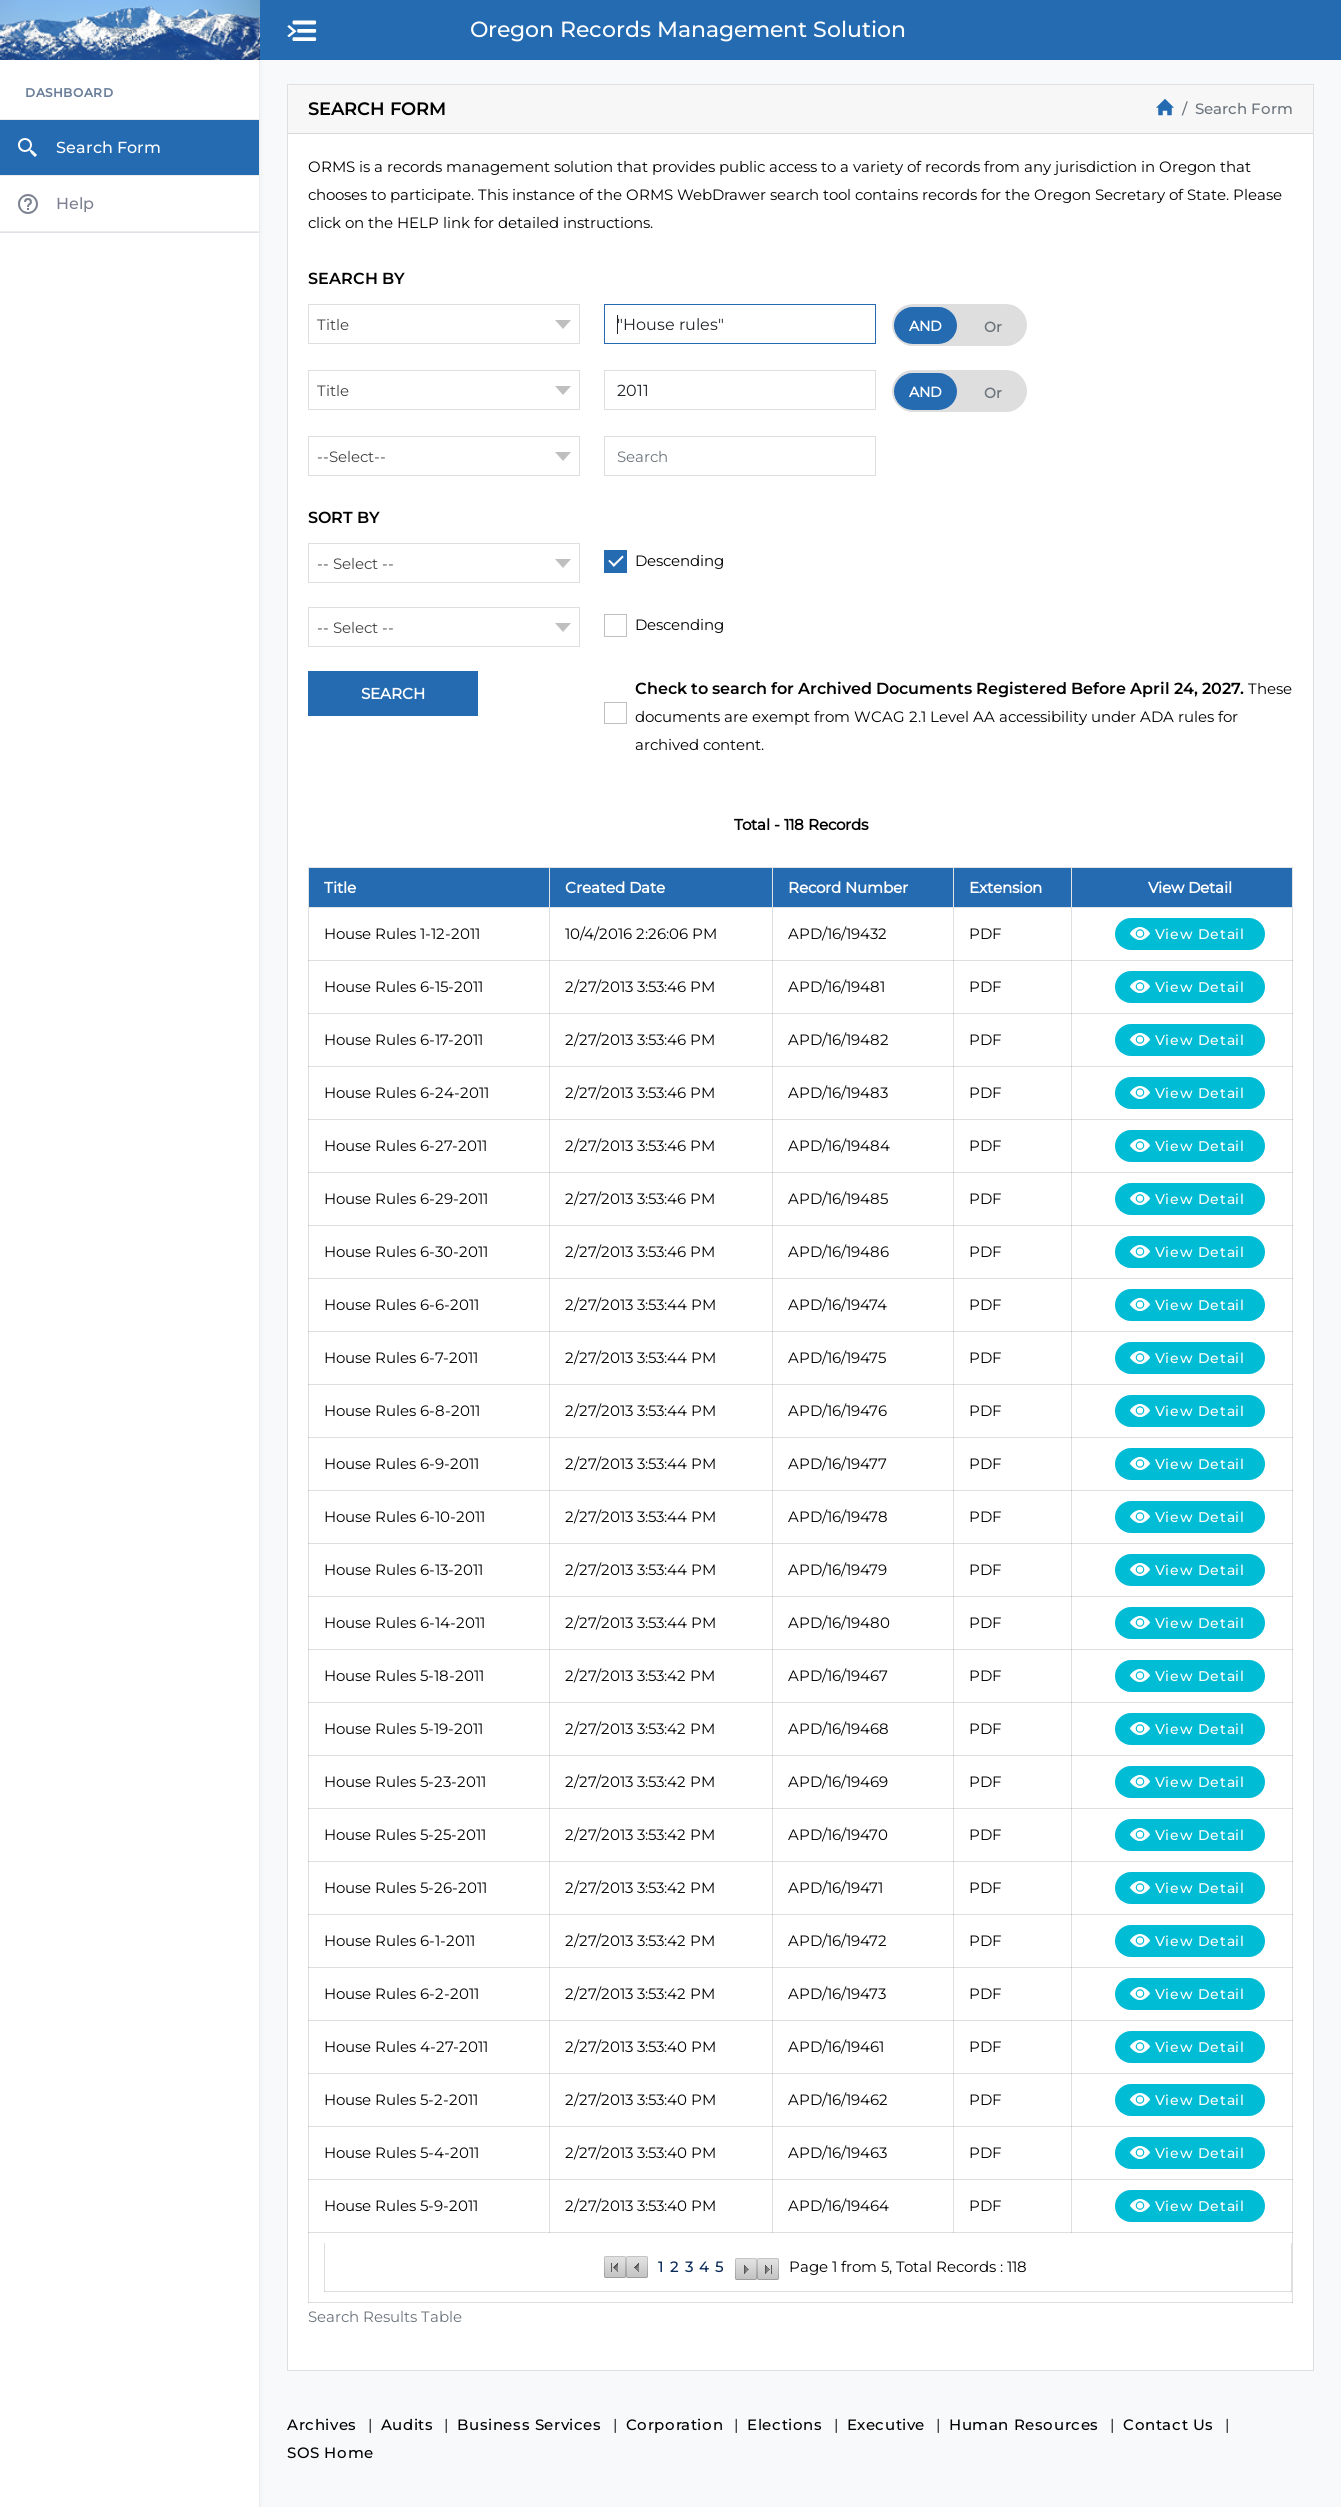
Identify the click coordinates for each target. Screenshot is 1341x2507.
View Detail (1200, 934)
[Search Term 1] (740, 324)
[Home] (1165, 107)
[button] (303, 32)
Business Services (529, 2424)
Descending (679, 560)
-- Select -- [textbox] (355, 563)
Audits (407, 2424)
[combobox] (444, 324)
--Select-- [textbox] (351, 456)
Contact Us (1168, 2424)
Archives (322, 2424)
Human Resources (1024, 2424)
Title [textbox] (333, 324)
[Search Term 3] (740, 456)
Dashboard (69, 92)
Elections (784, 2424)
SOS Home (330, 2452)
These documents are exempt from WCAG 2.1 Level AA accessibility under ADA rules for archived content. (963, 716)
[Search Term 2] (740, 390)
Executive (886, 2424)
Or (993, 327)
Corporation (675, 2424)
